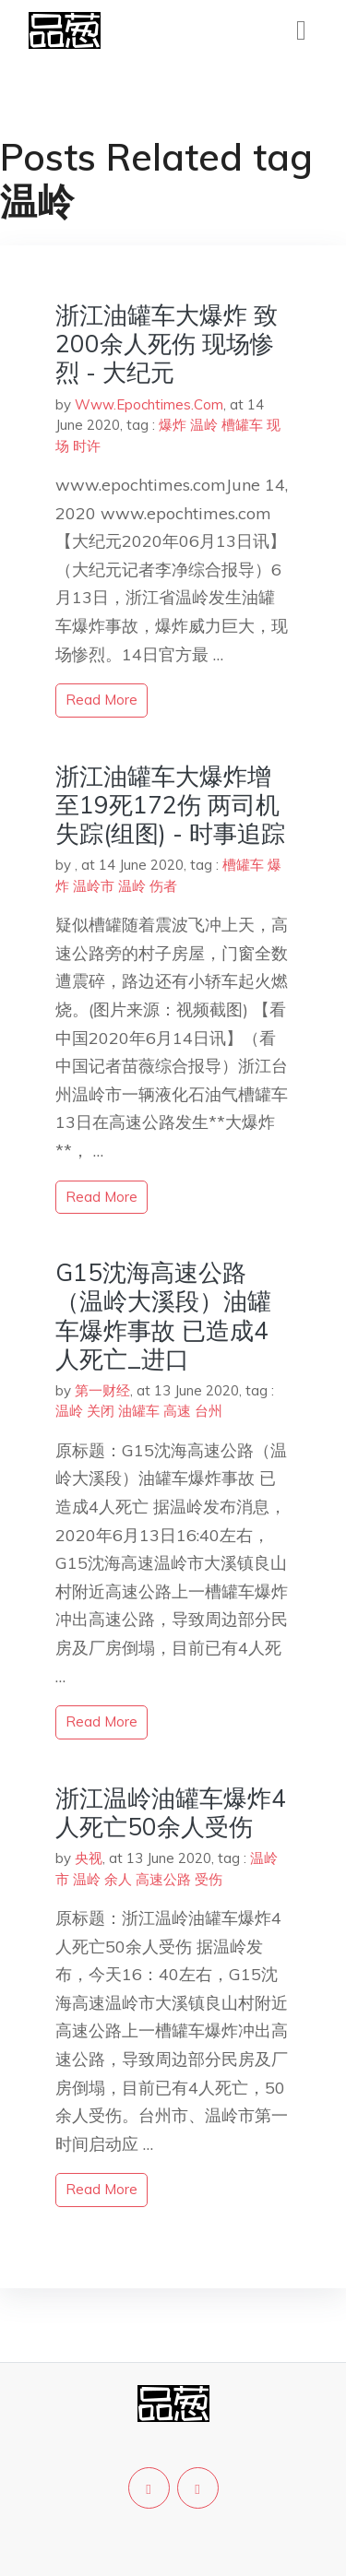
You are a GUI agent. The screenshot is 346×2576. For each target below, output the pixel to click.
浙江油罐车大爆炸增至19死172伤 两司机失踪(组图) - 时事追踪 (170, 805)
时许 (87, 446)
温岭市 (93, 886)
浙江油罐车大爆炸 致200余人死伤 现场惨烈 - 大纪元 (166, 343)
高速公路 (163, 1879)
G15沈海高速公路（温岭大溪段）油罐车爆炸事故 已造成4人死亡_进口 (163, 1315)
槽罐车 (242, 424)
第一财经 (102, 1390)
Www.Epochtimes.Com (149, 404)
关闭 (100, 1410)
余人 (118, 1879)
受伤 (208, 1879)
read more (101, 699)
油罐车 (139, 1410)
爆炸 (172, 424)
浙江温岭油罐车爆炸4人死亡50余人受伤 (170, 1812)
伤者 (163, 886)
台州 (208, 1410)
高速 (177, 1410)
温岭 (204, 424)
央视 (88, 1858)
